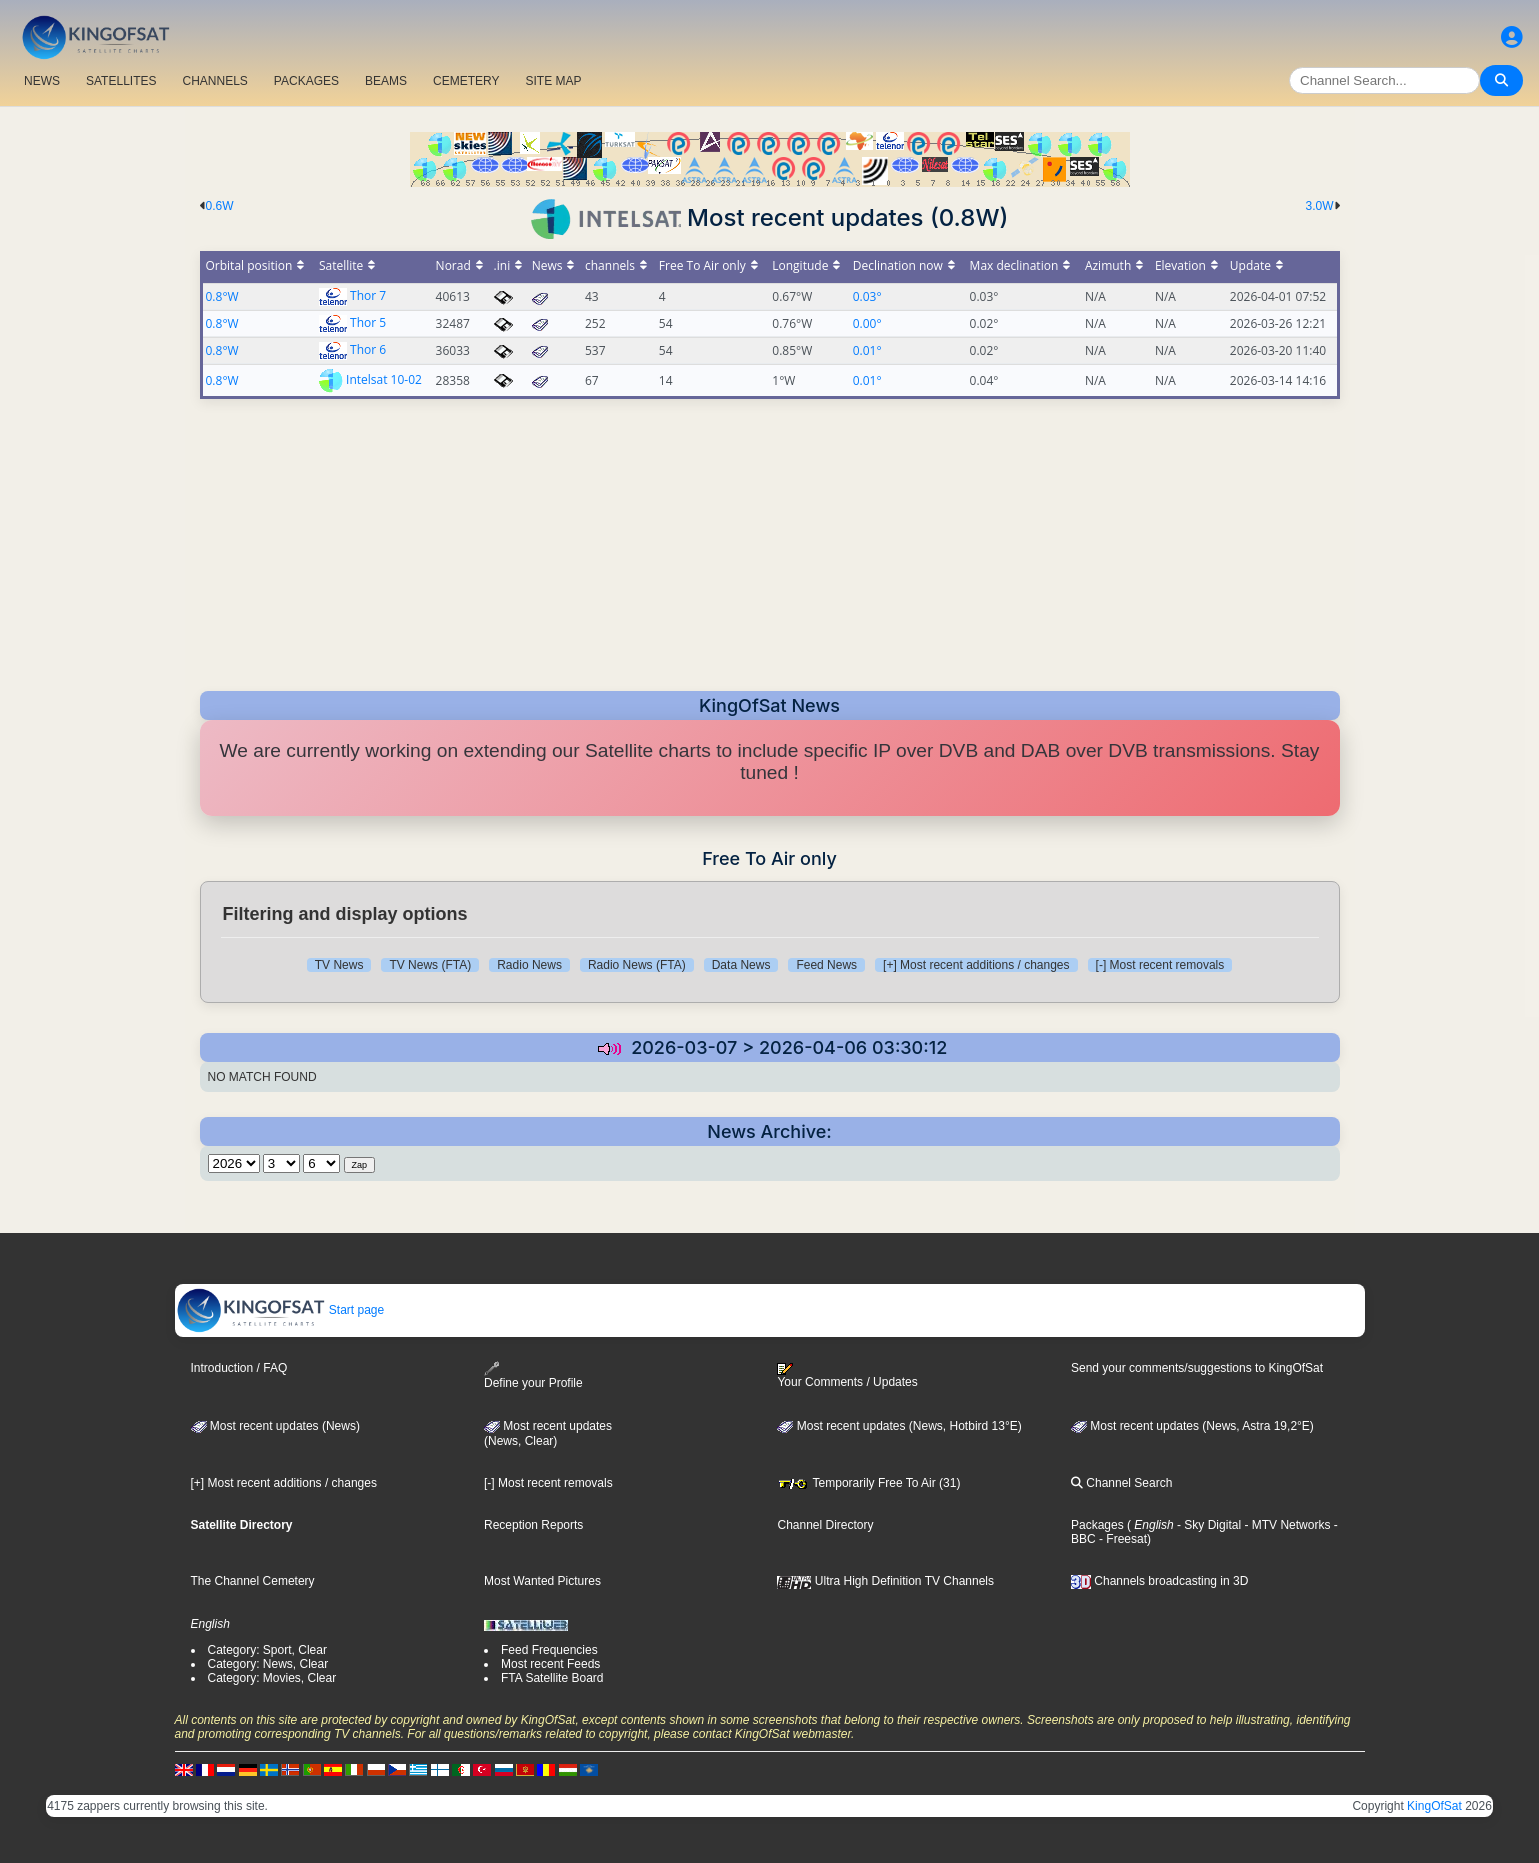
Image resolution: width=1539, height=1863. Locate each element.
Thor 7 (368, 295)
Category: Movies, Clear (272, 1678)
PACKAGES (306, 81)
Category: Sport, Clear (267, 1650)
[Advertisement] (770, 539)
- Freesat (1121, 1539)
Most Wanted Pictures (542, 1581)
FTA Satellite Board (552, 1678)
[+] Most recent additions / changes (976, 965)
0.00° (867, 323)
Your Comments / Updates (847, 1376)
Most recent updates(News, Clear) (548, 1434)
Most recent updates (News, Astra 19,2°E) (1192, 1426)
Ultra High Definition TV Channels (885, 1581)
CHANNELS (214, 81)
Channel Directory (825, 1525)
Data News (741, 965)
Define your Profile (533, 1375)
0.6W (220, 206)
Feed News (826, 965)
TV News (339, 965)
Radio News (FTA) (637, 965)
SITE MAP (553, 81)
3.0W (1319, 206)
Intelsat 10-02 (384, 378)
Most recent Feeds (550, 1664)
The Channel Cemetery (253, 1581)
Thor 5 (368, 322)
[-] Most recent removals (1160, 965)
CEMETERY (466, 81)
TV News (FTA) (430, 965)
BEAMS (386, 81)
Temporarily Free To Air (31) (868, 1483)
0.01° (867, 350)
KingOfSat (1434, 1806)
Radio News (529, 965)
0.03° (867, 296)
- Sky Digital (1207, 1525)
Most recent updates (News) (275, 1426)
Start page (280, 1310)
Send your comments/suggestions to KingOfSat (1197, 1368)
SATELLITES (121, 81)
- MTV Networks (1285, 1525)
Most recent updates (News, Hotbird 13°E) (899, 1426)
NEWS (42, 81)
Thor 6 (368, 349)
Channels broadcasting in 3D (1159, 1581)
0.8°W (222, 296)
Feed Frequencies (549, 1650)
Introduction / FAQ (239, 1368)
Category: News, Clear (268, 1664)
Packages (1097, 1525)
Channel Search (1121, 1483)
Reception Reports (533, 1525)
